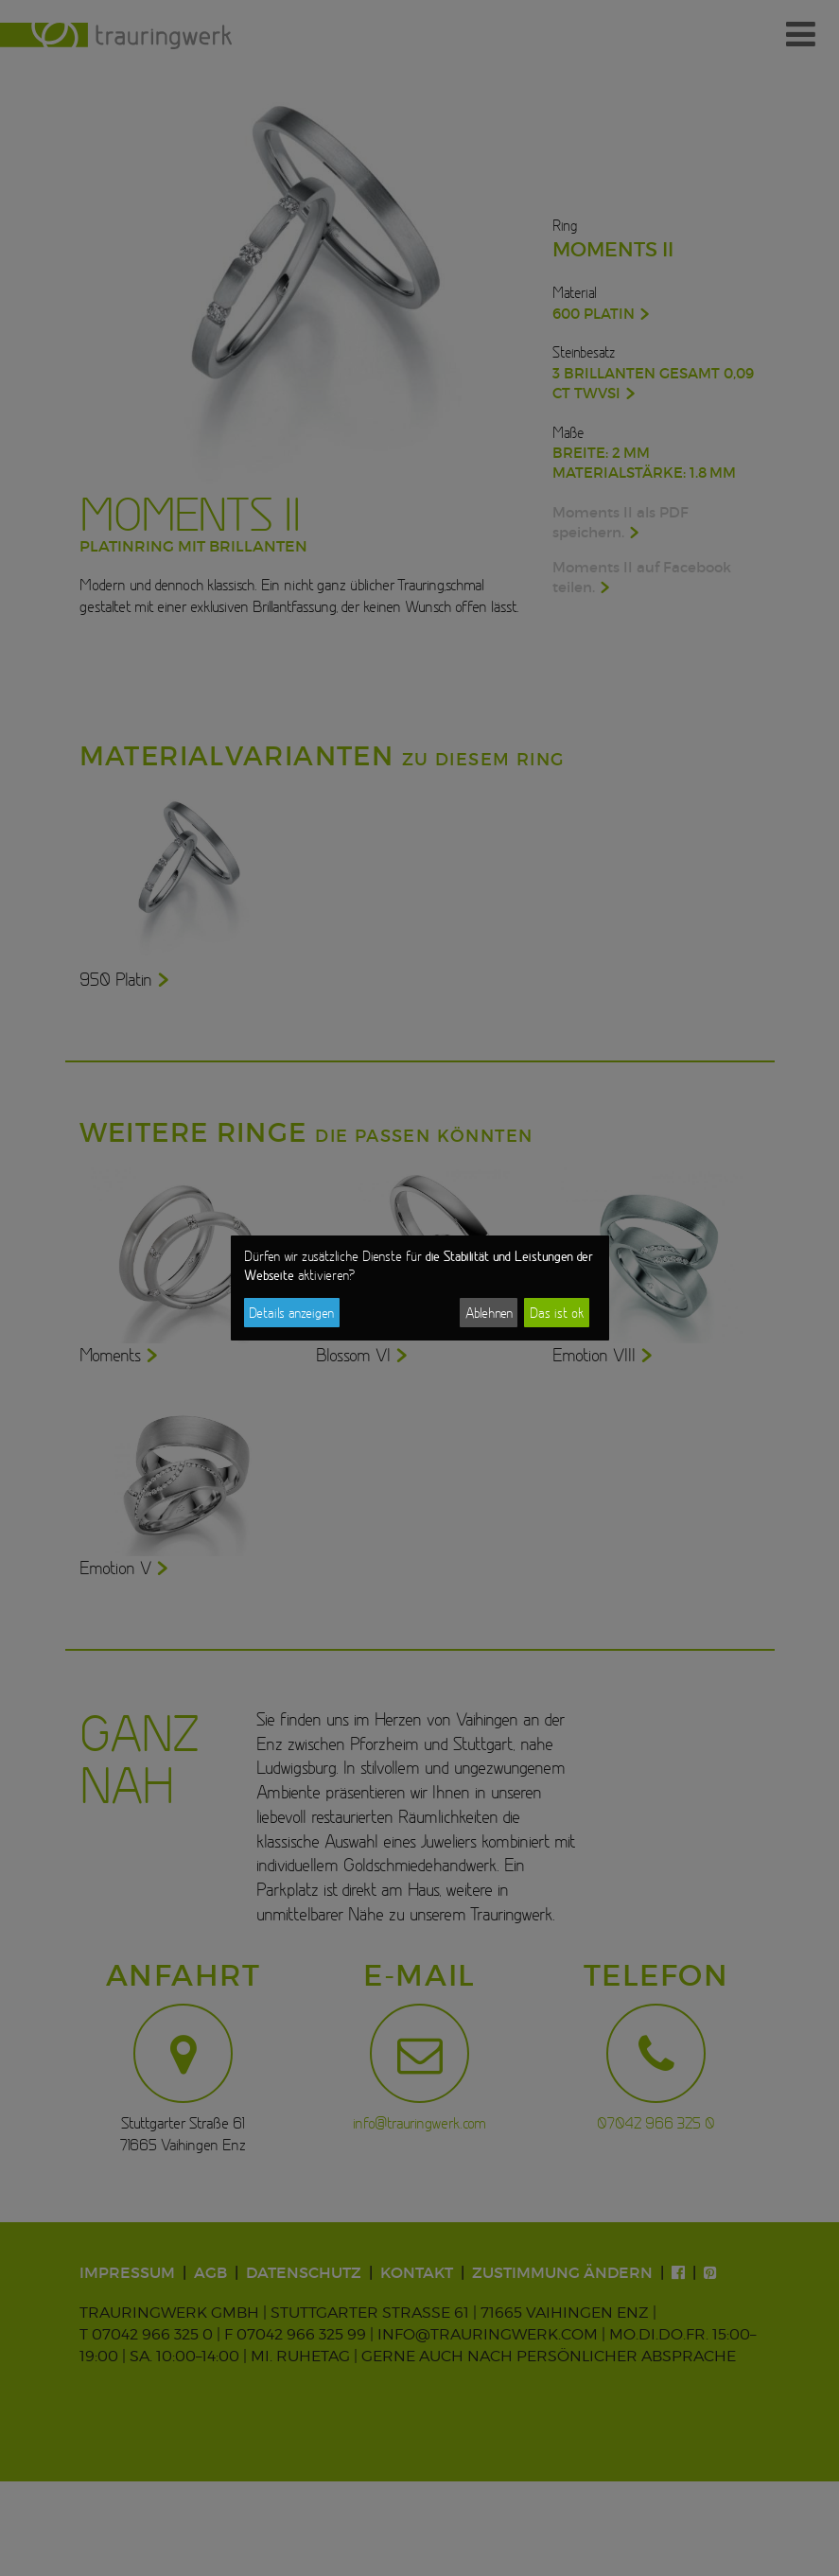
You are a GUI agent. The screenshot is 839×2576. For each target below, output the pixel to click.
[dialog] (420, 1288)
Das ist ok (557, 1313)
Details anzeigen (291, 1313)
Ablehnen (489, 1313)
